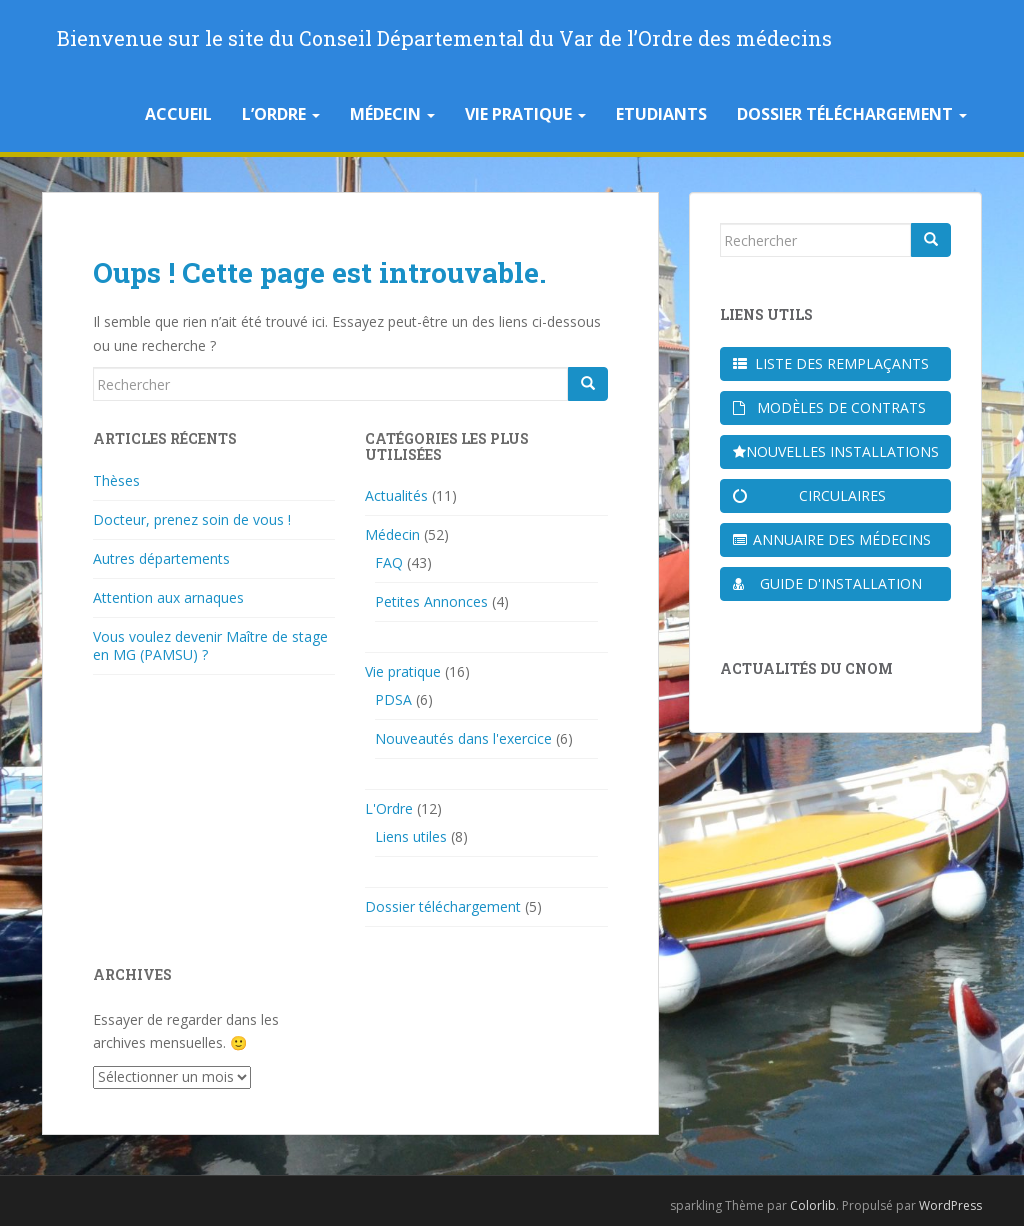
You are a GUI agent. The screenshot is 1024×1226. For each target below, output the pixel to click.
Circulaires (809, 495)
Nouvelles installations (836, 451)
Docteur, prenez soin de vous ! (192, 519)
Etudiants (661, 114)
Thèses (116, 480)
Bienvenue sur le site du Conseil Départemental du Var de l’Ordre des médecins (444, 38)
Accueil (178, 114)
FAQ (389, 562)
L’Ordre (281, 114)
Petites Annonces (431, 601)
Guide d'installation (827, 583)
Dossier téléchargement (852, 114)
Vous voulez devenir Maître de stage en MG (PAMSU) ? (210, 645)
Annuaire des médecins (832, 539)
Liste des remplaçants (831, 363)
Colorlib (813, 1205)
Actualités (396, 495)
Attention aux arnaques (168, 597)
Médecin (392, 114)
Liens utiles (411, 836)
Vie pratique (525, 114)
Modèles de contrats (829, 407)
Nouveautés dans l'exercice (463, 738)
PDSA (393, 699)
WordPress (950, 1205)
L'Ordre (389, 808)
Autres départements (161, 558)
